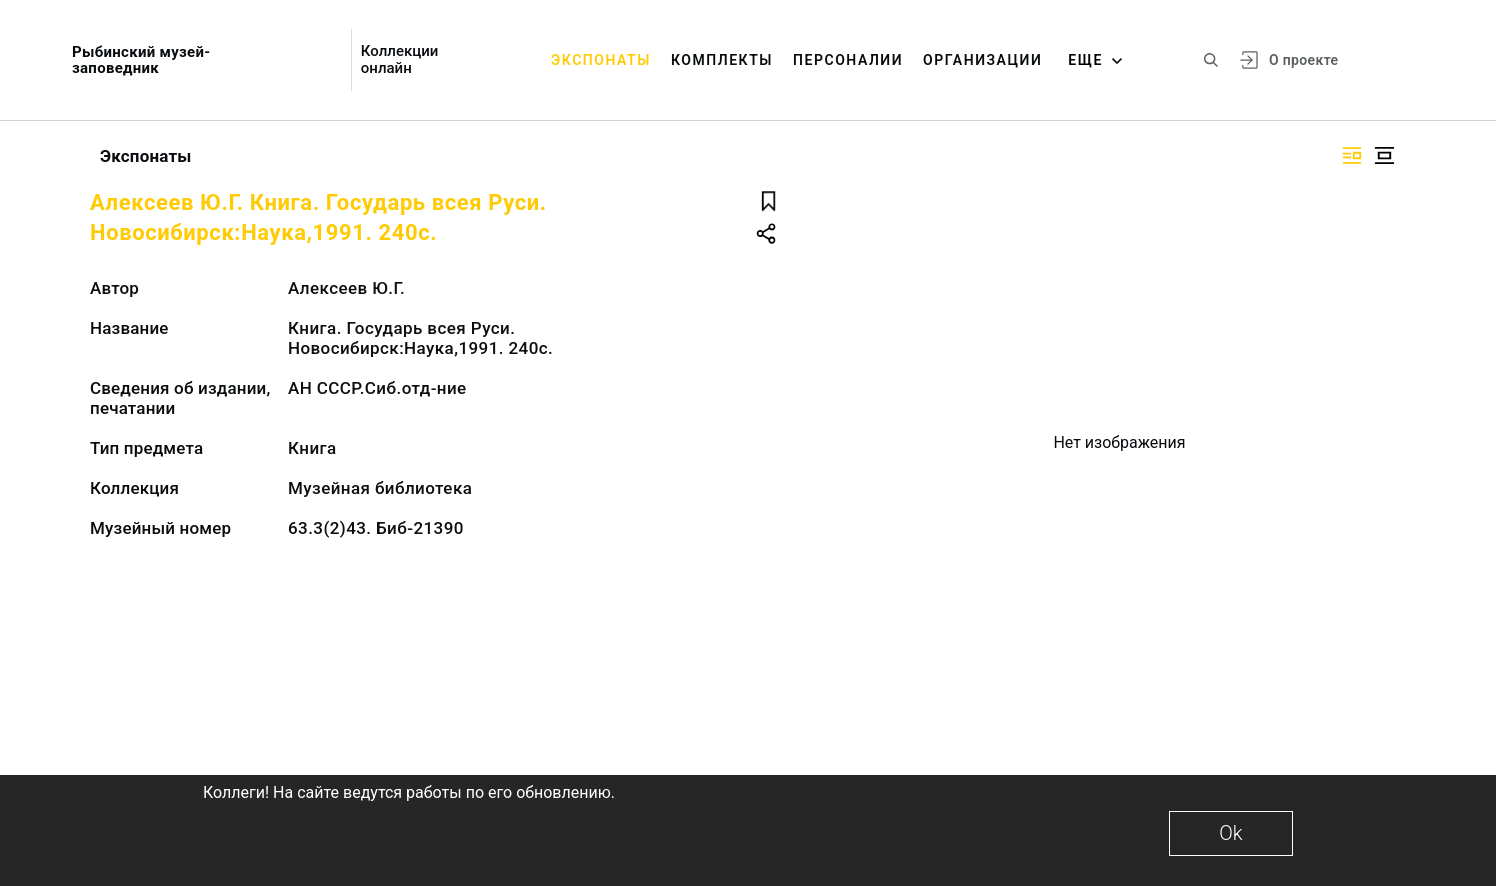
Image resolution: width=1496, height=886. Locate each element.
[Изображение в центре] (1384, 155)
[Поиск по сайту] (1211, 60)
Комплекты (722, 60)
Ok (1230, 833)
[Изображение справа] (1352, 155)
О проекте (1303, 60)
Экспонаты (601, 60)
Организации (982, 60)
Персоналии (848, 60)
